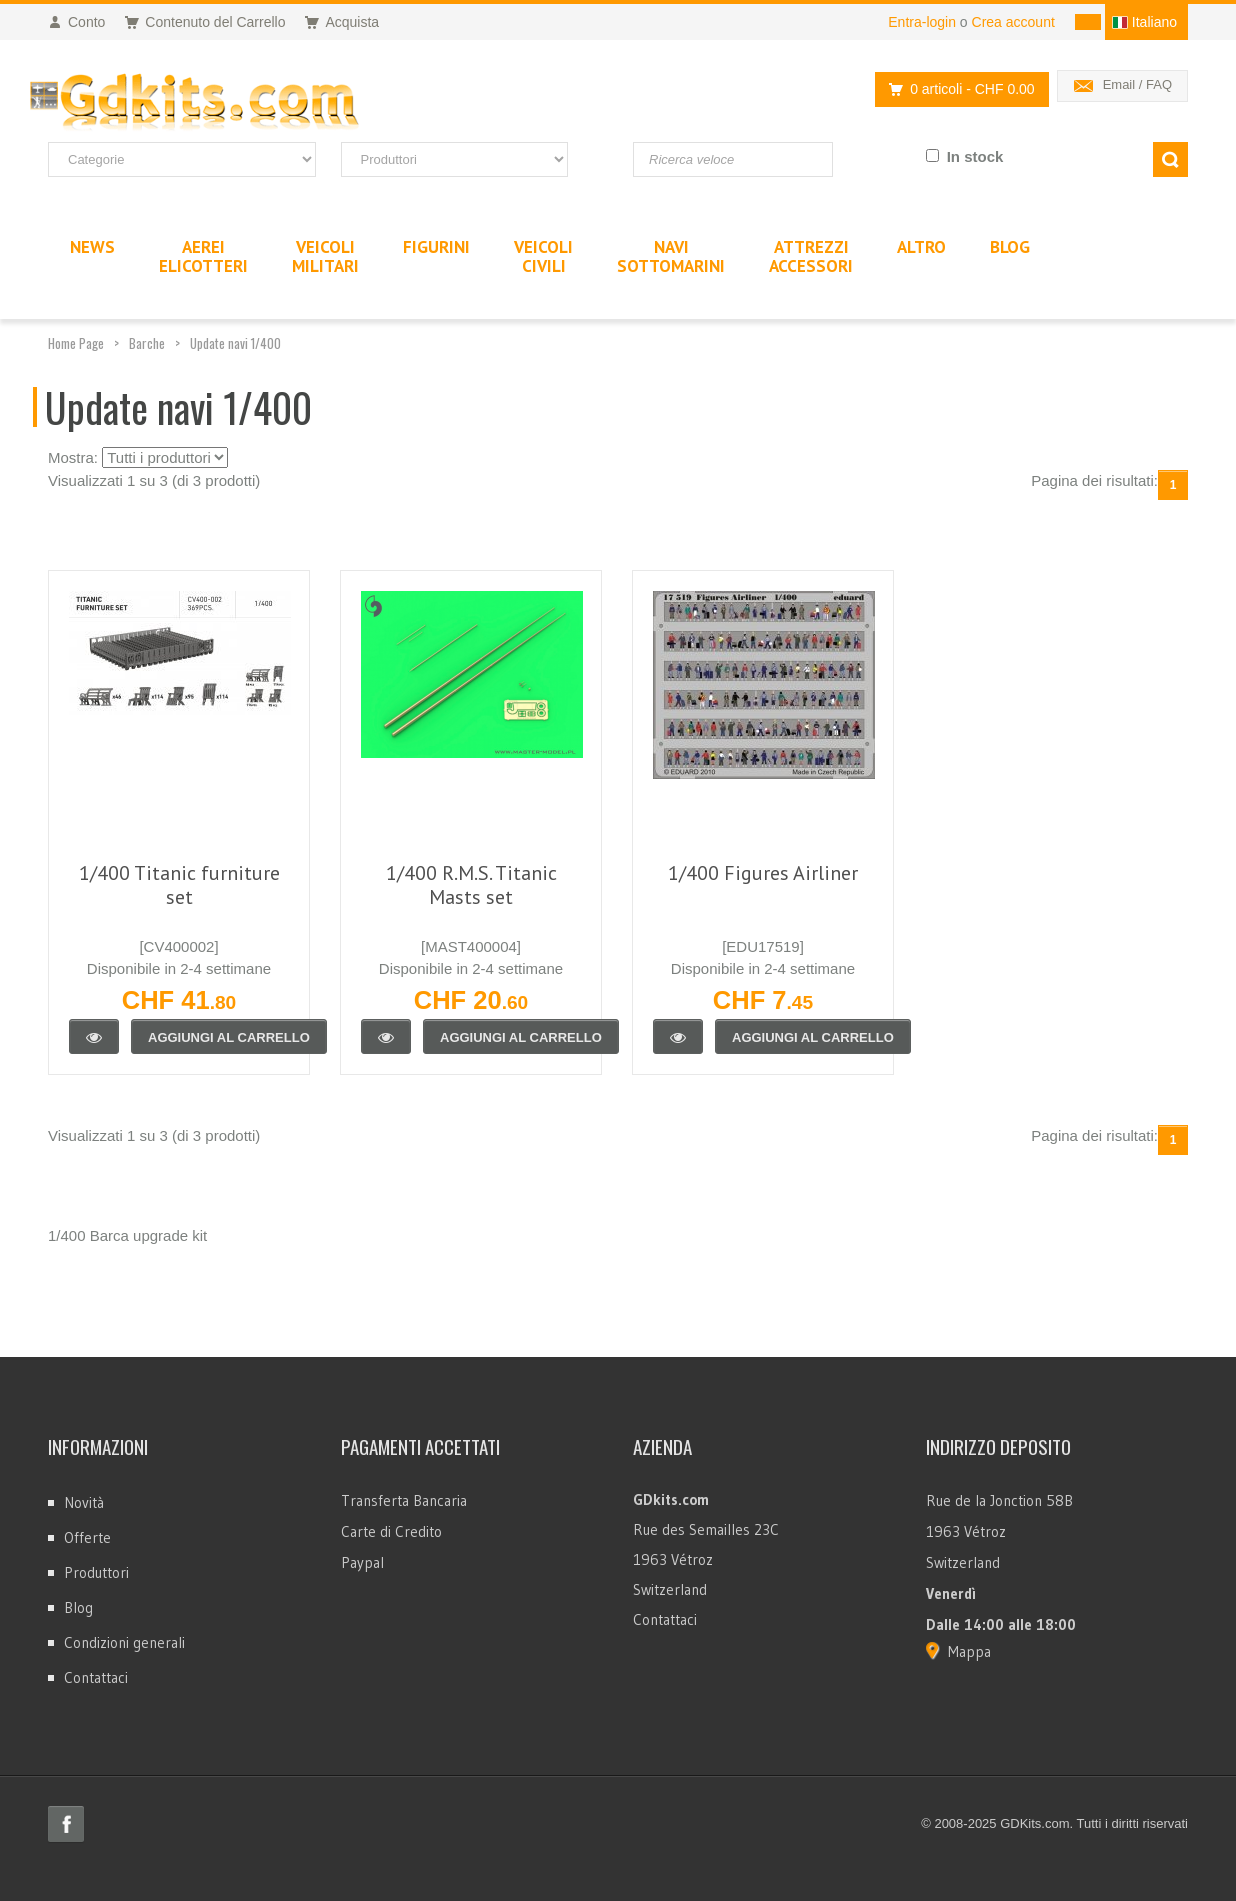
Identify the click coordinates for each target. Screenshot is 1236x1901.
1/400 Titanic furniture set (179, 885)
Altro (921, 247)
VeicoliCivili (543, 256)
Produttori (96, 1572)
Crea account (1013, 22)
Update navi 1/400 (235, 343)
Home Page (76, 343)
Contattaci (96, 1677)
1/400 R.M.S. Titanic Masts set (471, 885)
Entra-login (922, 22)
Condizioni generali (124, 1642)
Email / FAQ (1137, 84)
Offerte (87, 1537)
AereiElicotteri (203, 256)
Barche (147, 343)
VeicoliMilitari (325, 256)
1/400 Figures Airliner (763, 873)
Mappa (969, 1651)
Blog (78, 1607)
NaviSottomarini (671, 256)
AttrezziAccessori (811, 256)
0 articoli (956, 89)
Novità (84, 1502)
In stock (975, 156)
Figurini (436, 247)
